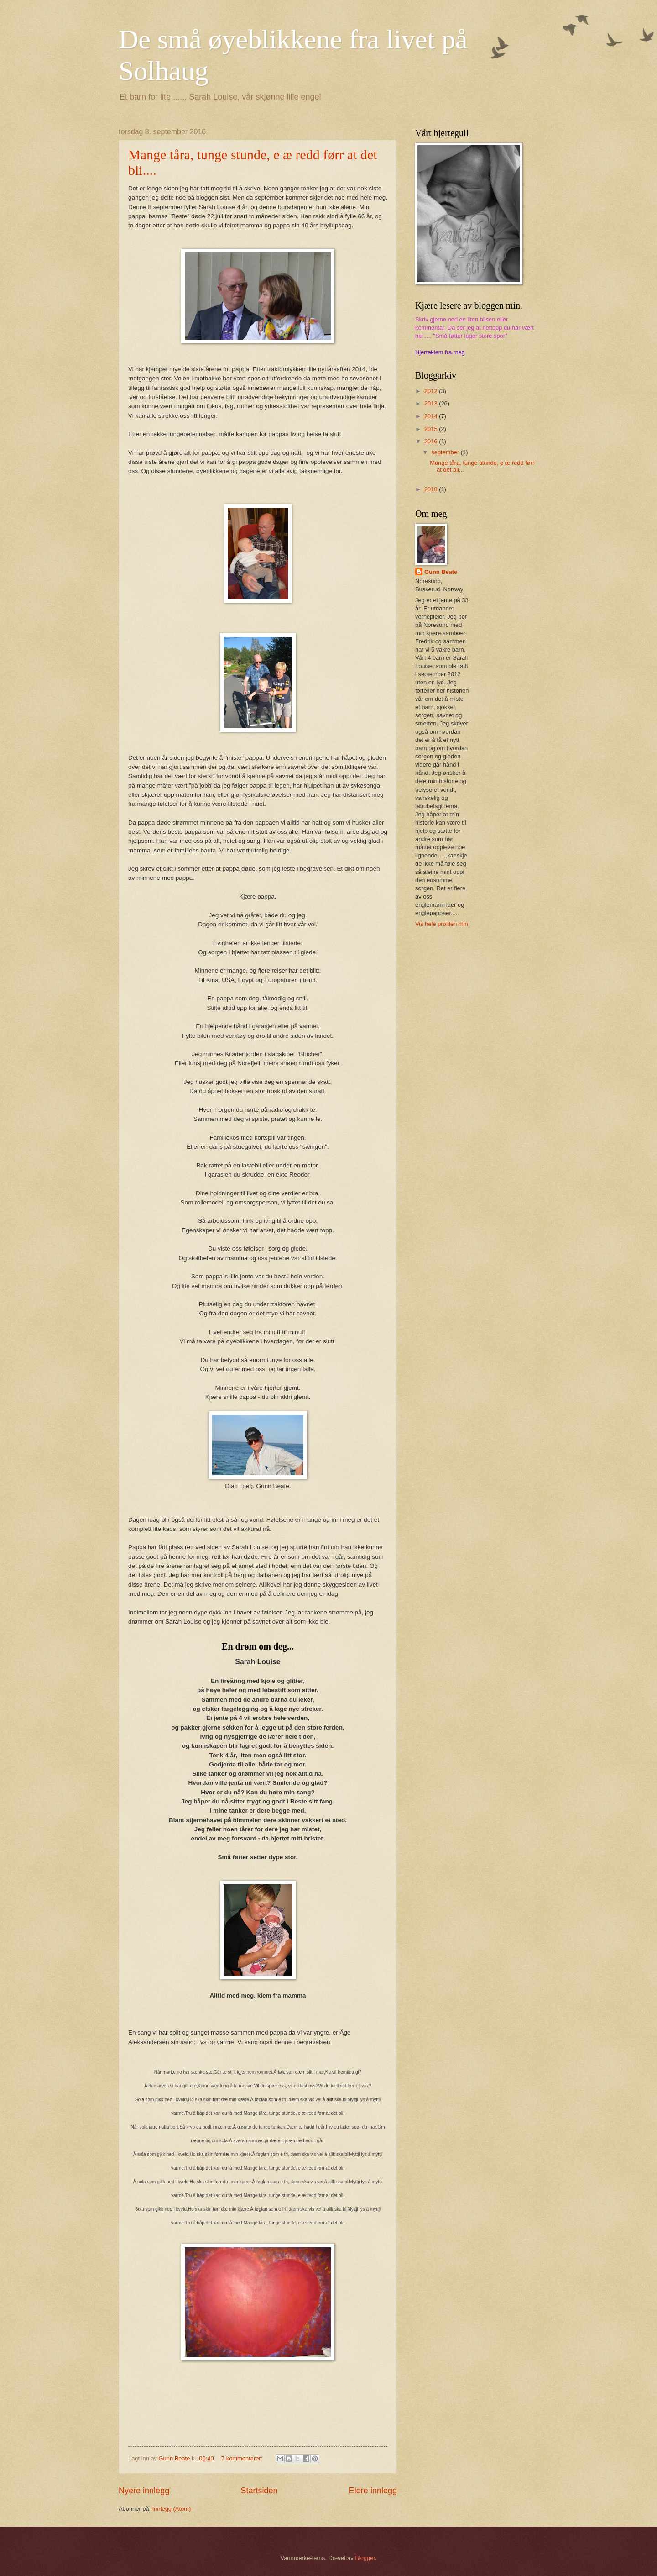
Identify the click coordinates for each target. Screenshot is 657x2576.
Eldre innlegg (373, 2490)
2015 (431, 429)
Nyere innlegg (144, 2490)
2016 (431, 441)
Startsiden (258, 2490)
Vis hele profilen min (441, 923)
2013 (431, 403)
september (445, 452)
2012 (431, 391)
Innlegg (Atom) (171, 2508)
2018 (431, 489)
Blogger (365, 2558)
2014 (431, 416)
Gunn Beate (440, 571)
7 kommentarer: (242, 2458)
